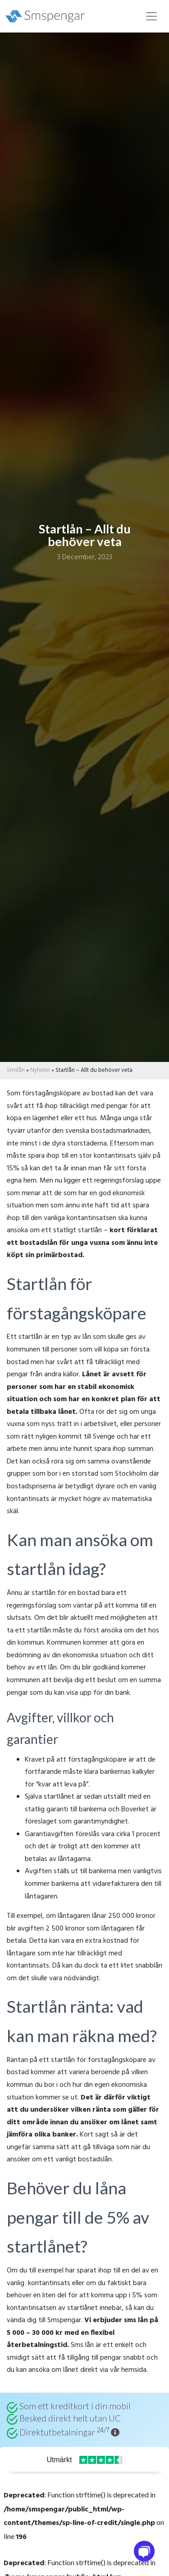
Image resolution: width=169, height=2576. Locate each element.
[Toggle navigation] (151, 16)
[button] (115, 2432)
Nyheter (40, 1070)
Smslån (16, 1070)
